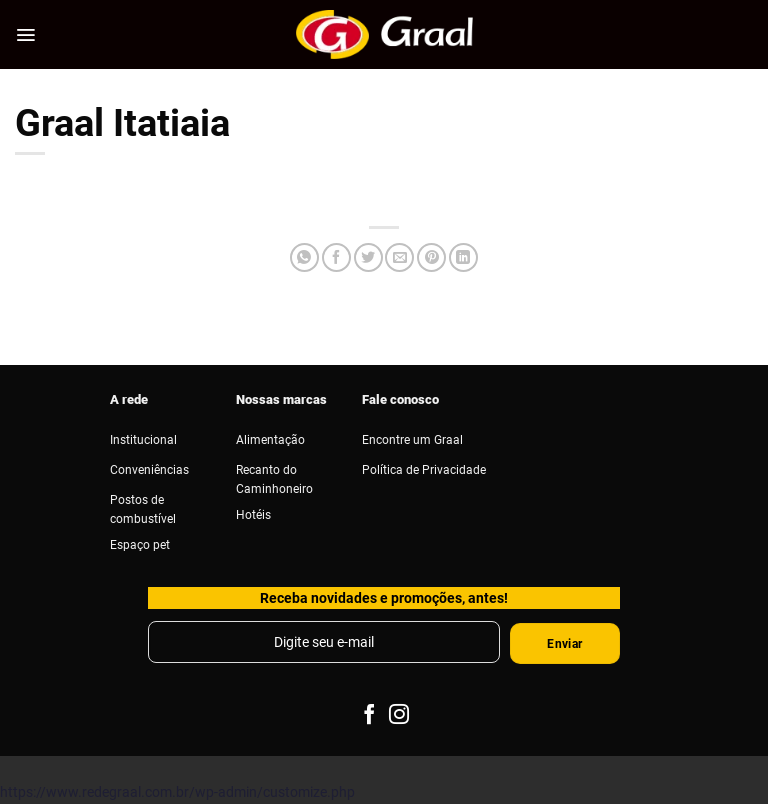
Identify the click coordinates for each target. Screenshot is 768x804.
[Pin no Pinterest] (431, 257)
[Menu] (25, 35)
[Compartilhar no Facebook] (336, 257)
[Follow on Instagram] (399, 715)
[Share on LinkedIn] (463, 257)
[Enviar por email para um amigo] (399, 257)
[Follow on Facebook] (368, 715)
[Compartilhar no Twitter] (368, 257)
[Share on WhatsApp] (304, 257)
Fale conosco (400, 399)
